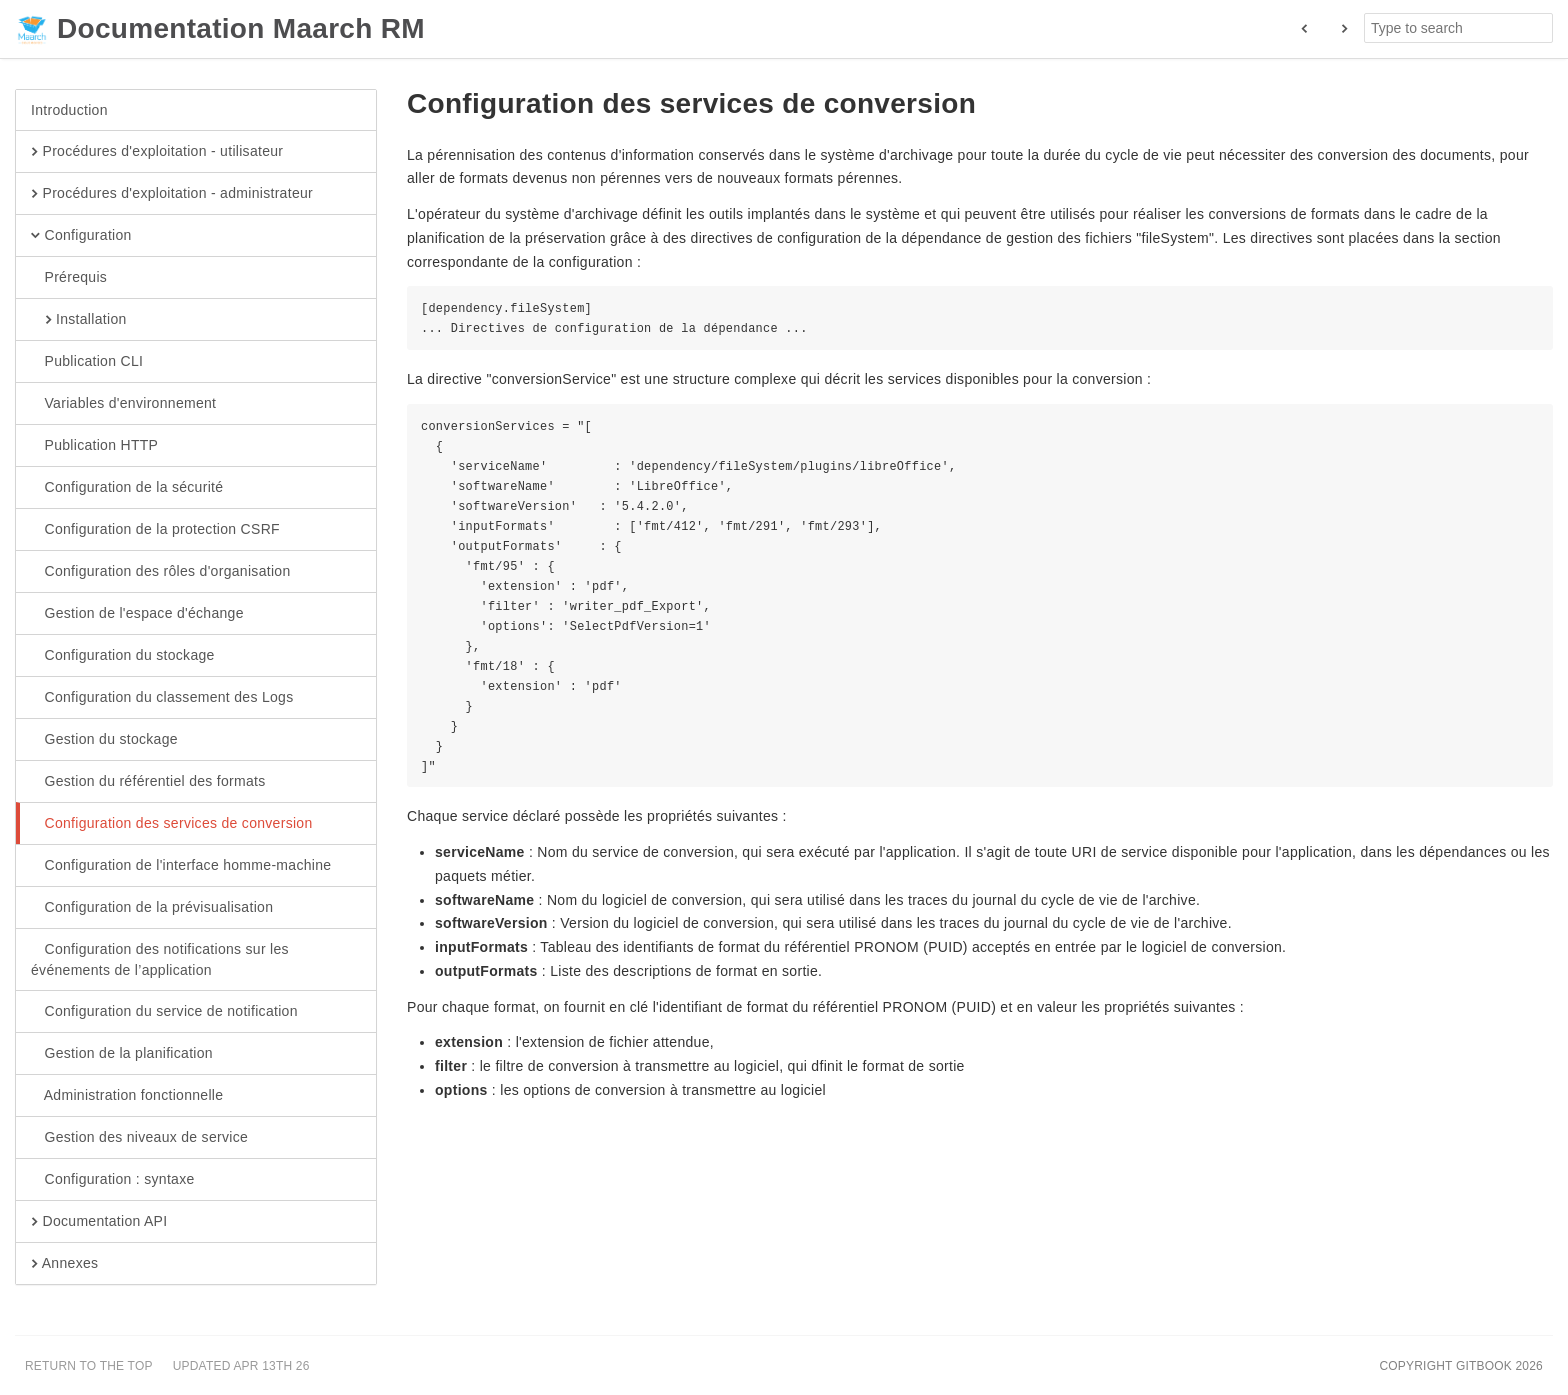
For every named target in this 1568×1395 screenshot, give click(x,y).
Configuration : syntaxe (113, 1180)
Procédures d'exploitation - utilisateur (157, 152)
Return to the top (89, 1366)
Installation (79, 320)
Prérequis (69, 278)
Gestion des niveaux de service (139, 1138)
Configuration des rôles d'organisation (161, 572)
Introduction (69, 110)
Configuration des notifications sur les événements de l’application (160, 959)
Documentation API (99, 1222)
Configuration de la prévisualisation (152, 908)
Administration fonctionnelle (127, 1096)
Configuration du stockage (123, 656)
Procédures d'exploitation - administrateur (172, 194)
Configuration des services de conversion (172, 824)
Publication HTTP (94, 446)
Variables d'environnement (123, 404)
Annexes (64, 1264)
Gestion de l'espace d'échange (137, 614)
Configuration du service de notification (164, 1012)
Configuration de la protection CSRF (155, 530)
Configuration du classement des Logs (162, 698)
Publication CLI (87, 362)
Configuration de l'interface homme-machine (181, 866)
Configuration (81, 236)
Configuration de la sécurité (127, 488)
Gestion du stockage (104, 740)
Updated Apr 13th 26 (241, 1366)
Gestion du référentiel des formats (148, 782)
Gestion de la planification (122, 1054)
